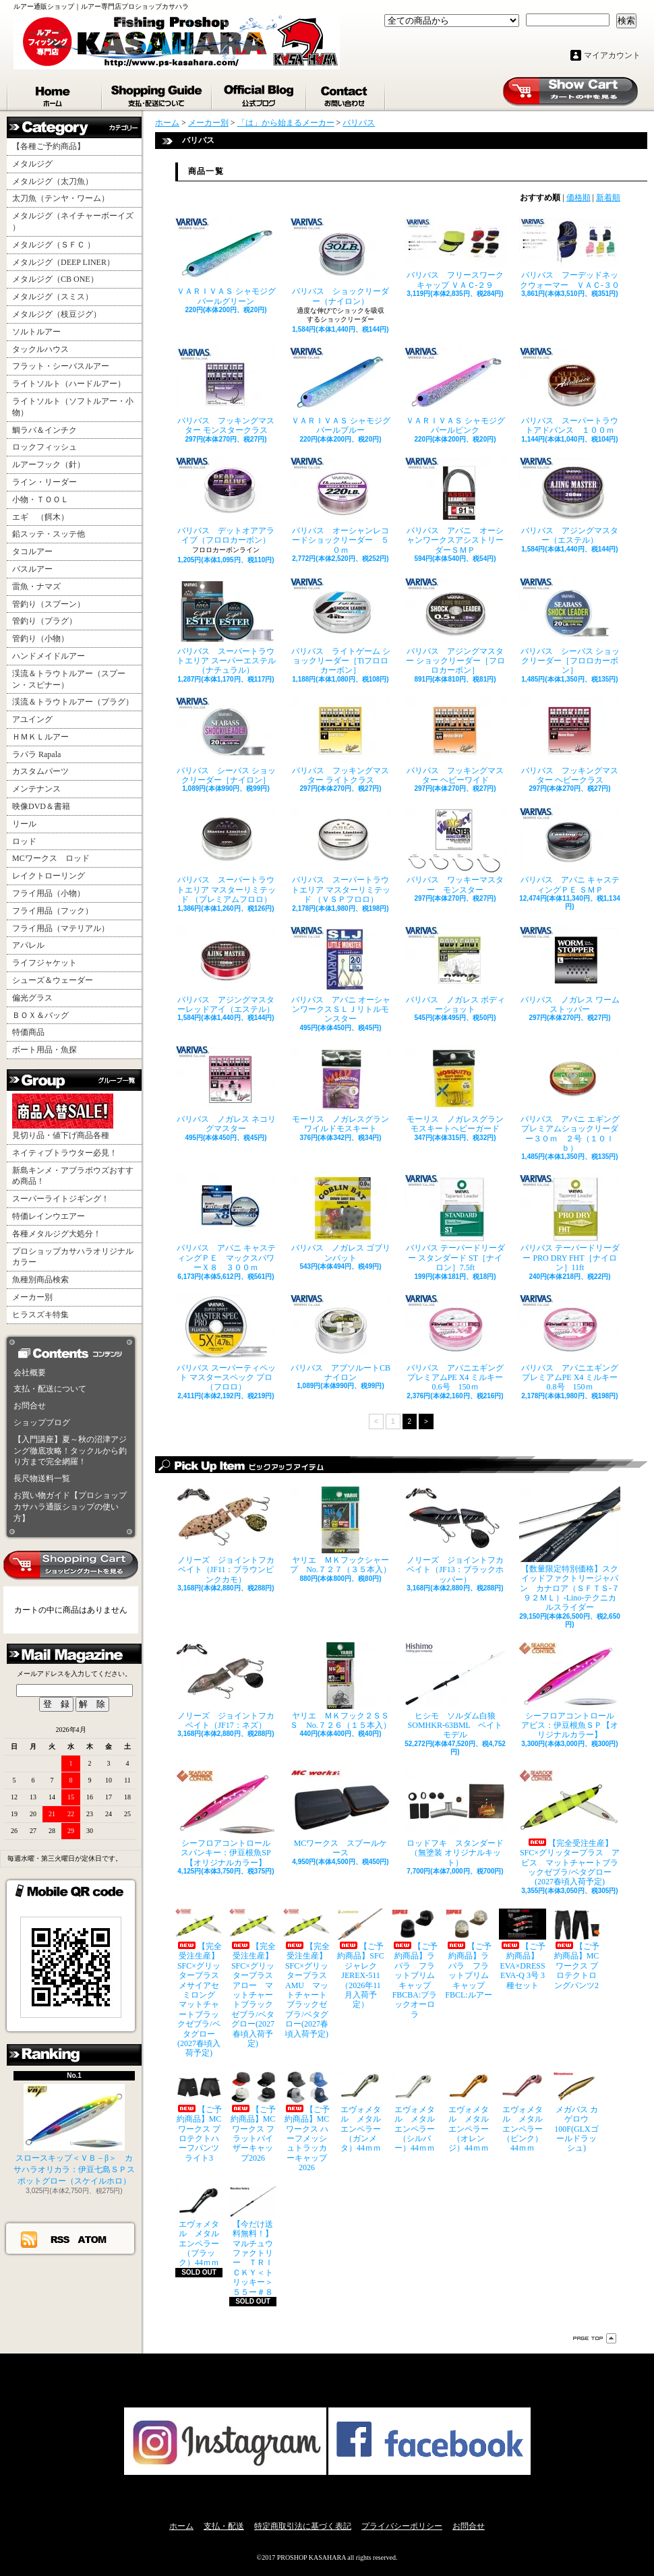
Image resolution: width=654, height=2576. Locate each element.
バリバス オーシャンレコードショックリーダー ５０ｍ (340, 506)
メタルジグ (32, 164)
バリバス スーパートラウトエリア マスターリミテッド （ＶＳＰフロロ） (340, 855)
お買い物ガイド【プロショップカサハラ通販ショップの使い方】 (70, 1507)
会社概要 (29, 1372)
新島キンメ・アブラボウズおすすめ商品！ (72, 1176)
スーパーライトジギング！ (60, 1198)
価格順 (578, 197)
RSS (61, 2239)
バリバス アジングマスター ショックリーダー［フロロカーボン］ (455, 627)
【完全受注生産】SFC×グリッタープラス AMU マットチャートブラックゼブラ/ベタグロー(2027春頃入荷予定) (306, 1974)
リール (24, 824)
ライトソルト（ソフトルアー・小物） (72, 406)
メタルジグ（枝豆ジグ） (56, 314)
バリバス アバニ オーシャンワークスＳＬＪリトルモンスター (340, 975)
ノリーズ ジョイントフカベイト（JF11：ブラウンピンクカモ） (225, 1535)
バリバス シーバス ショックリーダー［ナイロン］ (225, 741)
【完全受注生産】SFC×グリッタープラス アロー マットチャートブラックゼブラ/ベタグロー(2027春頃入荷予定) (252, 1978)
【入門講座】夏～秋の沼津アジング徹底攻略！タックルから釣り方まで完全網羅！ (70, 1451)
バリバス (359, 122)
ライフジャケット (44, 962)
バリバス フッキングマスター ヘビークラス (569, 741)
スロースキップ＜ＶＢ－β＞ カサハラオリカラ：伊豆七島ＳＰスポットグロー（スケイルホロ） (74, 2135)
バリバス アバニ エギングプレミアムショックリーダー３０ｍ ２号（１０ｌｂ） (569, 1099)
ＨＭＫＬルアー (40, 737)
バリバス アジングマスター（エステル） (569, 501)
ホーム (54, 93)
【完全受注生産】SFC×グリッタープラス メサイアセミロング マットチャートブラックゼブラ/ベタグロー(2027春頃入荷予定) (198, 1983)
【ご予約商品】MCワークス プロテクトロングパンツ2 (576, 1949)
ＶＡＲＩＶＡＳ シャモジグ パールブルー (340, 391)
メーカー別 (32, 1297)
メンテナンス (36, 788)
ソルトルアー (36, 331)
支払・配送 (224, 2526)
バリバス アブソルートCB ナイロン (340, 1338)
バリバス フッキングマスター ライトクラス (340, 741)
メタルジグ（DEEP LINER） (63, 262)
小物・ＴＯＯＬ (40, 499)
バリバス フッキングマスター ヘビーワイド (455, 741)
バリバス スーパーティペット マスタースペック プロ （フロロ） (225, 1343)
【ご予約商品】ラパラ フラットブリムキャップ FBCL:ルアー (468, 1954)
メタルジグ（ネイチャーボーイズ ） (72, 221)
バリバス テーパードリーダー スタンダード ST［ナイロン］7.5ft (455, 1223)
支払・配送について (157, 93)
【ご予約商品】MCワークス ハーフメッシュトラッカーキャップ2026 (306, 2122)
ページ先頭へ (594, 2338)
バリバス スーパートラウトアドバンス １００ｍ (569, 391)
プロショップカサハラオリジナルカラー (72, 1257)
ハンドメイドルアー (48, 656)
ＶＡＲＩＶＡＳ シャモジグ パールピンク (455, 391)
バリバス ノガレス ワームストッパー (569, 970)
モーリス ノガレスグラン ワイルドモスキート (340, 1089)
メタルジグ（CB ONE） (55, 279)
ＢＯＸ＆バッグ (40, 1015)
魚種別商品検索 (40, 1279)
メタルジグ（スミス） (52, 296)
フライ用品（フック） (52, 911)
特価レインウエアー (48, 1216)
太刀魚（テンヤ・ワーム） (60, 198)
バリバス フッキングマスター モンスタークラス (225, 391)
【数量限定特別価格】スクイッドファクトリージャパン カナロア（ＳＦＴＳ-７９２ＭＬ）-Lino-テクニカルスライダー (569, 1550)
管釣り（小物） (40, 638)
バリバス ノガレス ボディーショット (455, 970)
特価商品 (28, 1032)
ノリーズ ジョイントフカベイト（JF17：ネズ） (225, 1686)
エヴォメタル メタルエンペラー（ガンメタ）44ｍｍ (360, 2112)
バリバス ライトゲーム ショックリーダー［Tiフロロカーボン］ (340, 627)
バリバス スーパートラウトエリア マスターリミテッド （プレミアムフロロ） (225, 855)
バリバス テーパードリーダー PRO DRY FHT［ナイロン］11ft (569, 1223)
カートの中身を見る (70, 1565)
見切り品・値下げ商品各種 (62, 1117)
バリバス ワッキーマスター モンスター (455, 850)
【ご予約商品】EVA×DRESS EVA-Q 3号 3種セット (522, 1949)
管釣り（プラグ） (44, 621)
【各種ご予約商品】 (48, 146)
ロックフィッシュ (44, 447)
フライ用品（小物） (48, 893)
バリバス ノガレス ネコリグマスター (225, 1089)
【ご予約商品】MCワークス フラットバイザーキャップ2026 (252, 2117)
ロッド (24, 841)
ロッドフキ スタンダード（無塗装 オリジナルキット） (455, 1818)
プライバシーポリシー (401, 2526)
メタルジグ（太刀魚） (52, 181)
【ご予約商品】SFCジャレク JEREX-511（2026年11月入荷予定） (360, 1959)
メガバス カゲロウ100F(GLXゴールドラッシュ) (576, 2112)
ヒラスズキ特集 (40, 1314)
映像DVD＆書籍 (41, 806)
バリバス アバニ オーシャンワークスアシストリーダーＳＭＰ (455, 506)
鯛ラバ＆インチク (44, 430)
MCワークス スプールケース (340, 1813)
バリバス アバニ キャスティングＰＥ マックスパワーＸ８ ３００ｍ (225, 1223)
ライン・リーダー (44, 482)
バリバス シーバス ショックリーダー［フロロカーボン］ (569, 627)
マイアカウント (612, 55)
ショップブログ (259, 93)
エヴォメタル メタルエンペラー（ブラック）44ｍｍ (198, 2227)
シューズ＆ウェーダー (52, 980)
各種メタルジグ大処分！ (56, 1233)
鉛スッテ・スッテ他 (48, 534)
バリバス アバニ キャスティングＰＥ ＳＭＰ (569, 850)
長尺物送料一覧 (41, 1478)
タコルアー (32, 551)
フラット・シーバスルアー (60, 366)
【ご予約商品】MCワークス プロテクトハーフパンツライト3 (198, 2117)
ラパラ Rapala (36, 754)
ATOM (93, 2239)
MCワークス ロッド (51, 858)
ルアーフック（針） (48, 464)
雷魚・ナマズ (36, 586)
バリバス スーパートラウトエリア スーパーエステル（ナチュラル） (225, 627)
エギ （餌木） (40, 517)
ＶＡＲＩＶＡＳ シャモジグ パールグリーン (225, 261)
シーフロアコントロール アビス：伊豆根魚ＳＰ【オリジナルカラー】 (569, 1691)
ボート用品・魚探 (44, 1049)
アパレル (28, 945)
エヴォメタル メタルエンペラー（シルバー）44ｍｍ (414, 2112)
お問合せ (346, 93)
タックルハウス (40, 349)
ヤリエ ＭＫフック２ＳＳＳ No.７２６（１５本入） (340, 1686)
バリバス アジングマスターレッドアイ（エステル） (225, 970)
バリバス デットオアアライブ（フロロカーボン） (225, 501)
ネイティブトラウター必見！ (64, 1153)
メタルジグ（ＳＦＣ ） (53, 244)
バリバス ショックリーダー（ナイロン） (340, 261)
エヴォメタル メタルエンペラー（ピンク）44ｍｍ (522, 2112)
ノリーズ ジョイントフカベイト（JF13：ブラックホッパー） (455, 1535)
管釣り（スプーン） (48, 604)
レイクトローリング (48, 875)
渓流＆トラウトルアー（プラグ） (72, 702)
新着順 (608, 197)
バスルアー (32, 569)
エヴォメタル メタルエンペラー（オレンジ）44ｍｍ (468, 2112)
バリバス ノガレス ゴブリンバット (340, 1218)
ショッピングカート (570, 91)
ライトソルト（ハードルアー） (68, 383)
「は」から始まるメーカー (285, 122)
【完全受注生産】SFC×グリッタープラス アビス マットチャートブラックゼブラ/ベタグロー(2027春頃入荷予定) (569, 1828)
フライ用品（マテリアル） (60, 928)
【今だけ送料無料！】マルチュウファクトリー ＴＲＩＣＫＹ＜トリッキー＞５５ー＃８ (252, 2241)
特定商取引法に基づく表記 (302, 2526)
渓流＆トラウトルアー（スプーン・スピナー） (68, 679)
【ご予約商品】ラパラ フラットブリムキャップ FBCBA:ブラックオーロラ (414, 1964)
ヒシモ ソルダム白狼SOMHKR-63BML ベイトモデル (455, 1691)
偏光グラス (32, 997)
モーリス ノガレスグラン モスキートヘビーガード (455, 1089)
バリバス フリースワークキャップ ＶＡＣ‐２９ (455, 253)
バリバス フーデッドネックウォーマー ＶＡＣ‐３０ (569, 253)
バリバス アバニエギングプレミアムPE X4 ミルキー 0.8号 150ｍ (569, 1343)
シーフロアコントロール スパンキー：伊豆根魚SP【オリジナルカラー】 (225, 1818)
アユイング (32, 719)
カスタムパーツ (40, 771)
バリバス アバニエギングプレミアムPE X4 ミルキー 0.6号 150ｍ (455, 1343)
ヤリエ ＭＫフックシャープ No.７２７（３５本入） (340, 1530)
